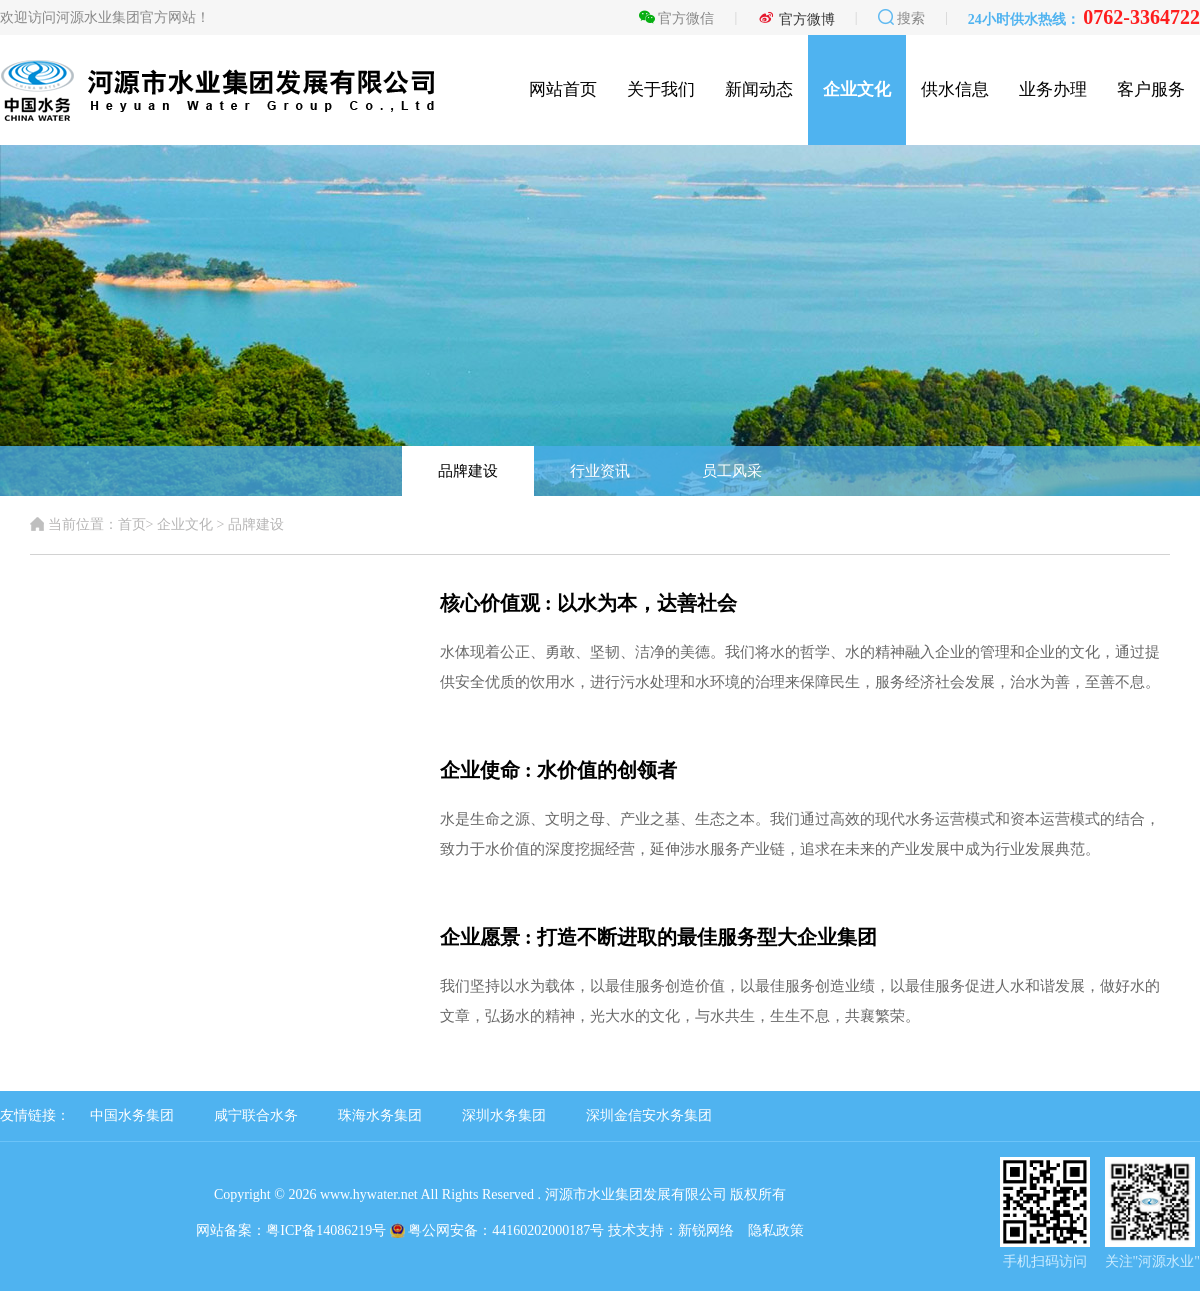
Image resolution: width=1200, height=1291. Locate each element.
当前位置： (74, 524)
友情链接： (35, 1115)
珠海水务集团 (380, 1115)
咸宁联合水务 (256, 1115)
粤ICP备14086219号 (326, 1230)
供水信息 (955, 89)
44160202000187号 (548, 1230)
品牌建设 (468, 471)
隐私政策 (776, 1230)
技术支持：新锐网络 (671, 1230)
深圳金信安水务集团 (649, 1115)
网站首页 (563, 89)
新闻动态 (759, 89)
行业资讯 (600, 471)
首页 (132, 524)
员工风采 (732, 471)
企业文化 (857, 89)
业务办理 (1053, 89)
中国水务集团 (132, 1115)
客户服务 (1151, 89)
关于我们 (661, 89)
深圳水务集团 (504, 1115)
